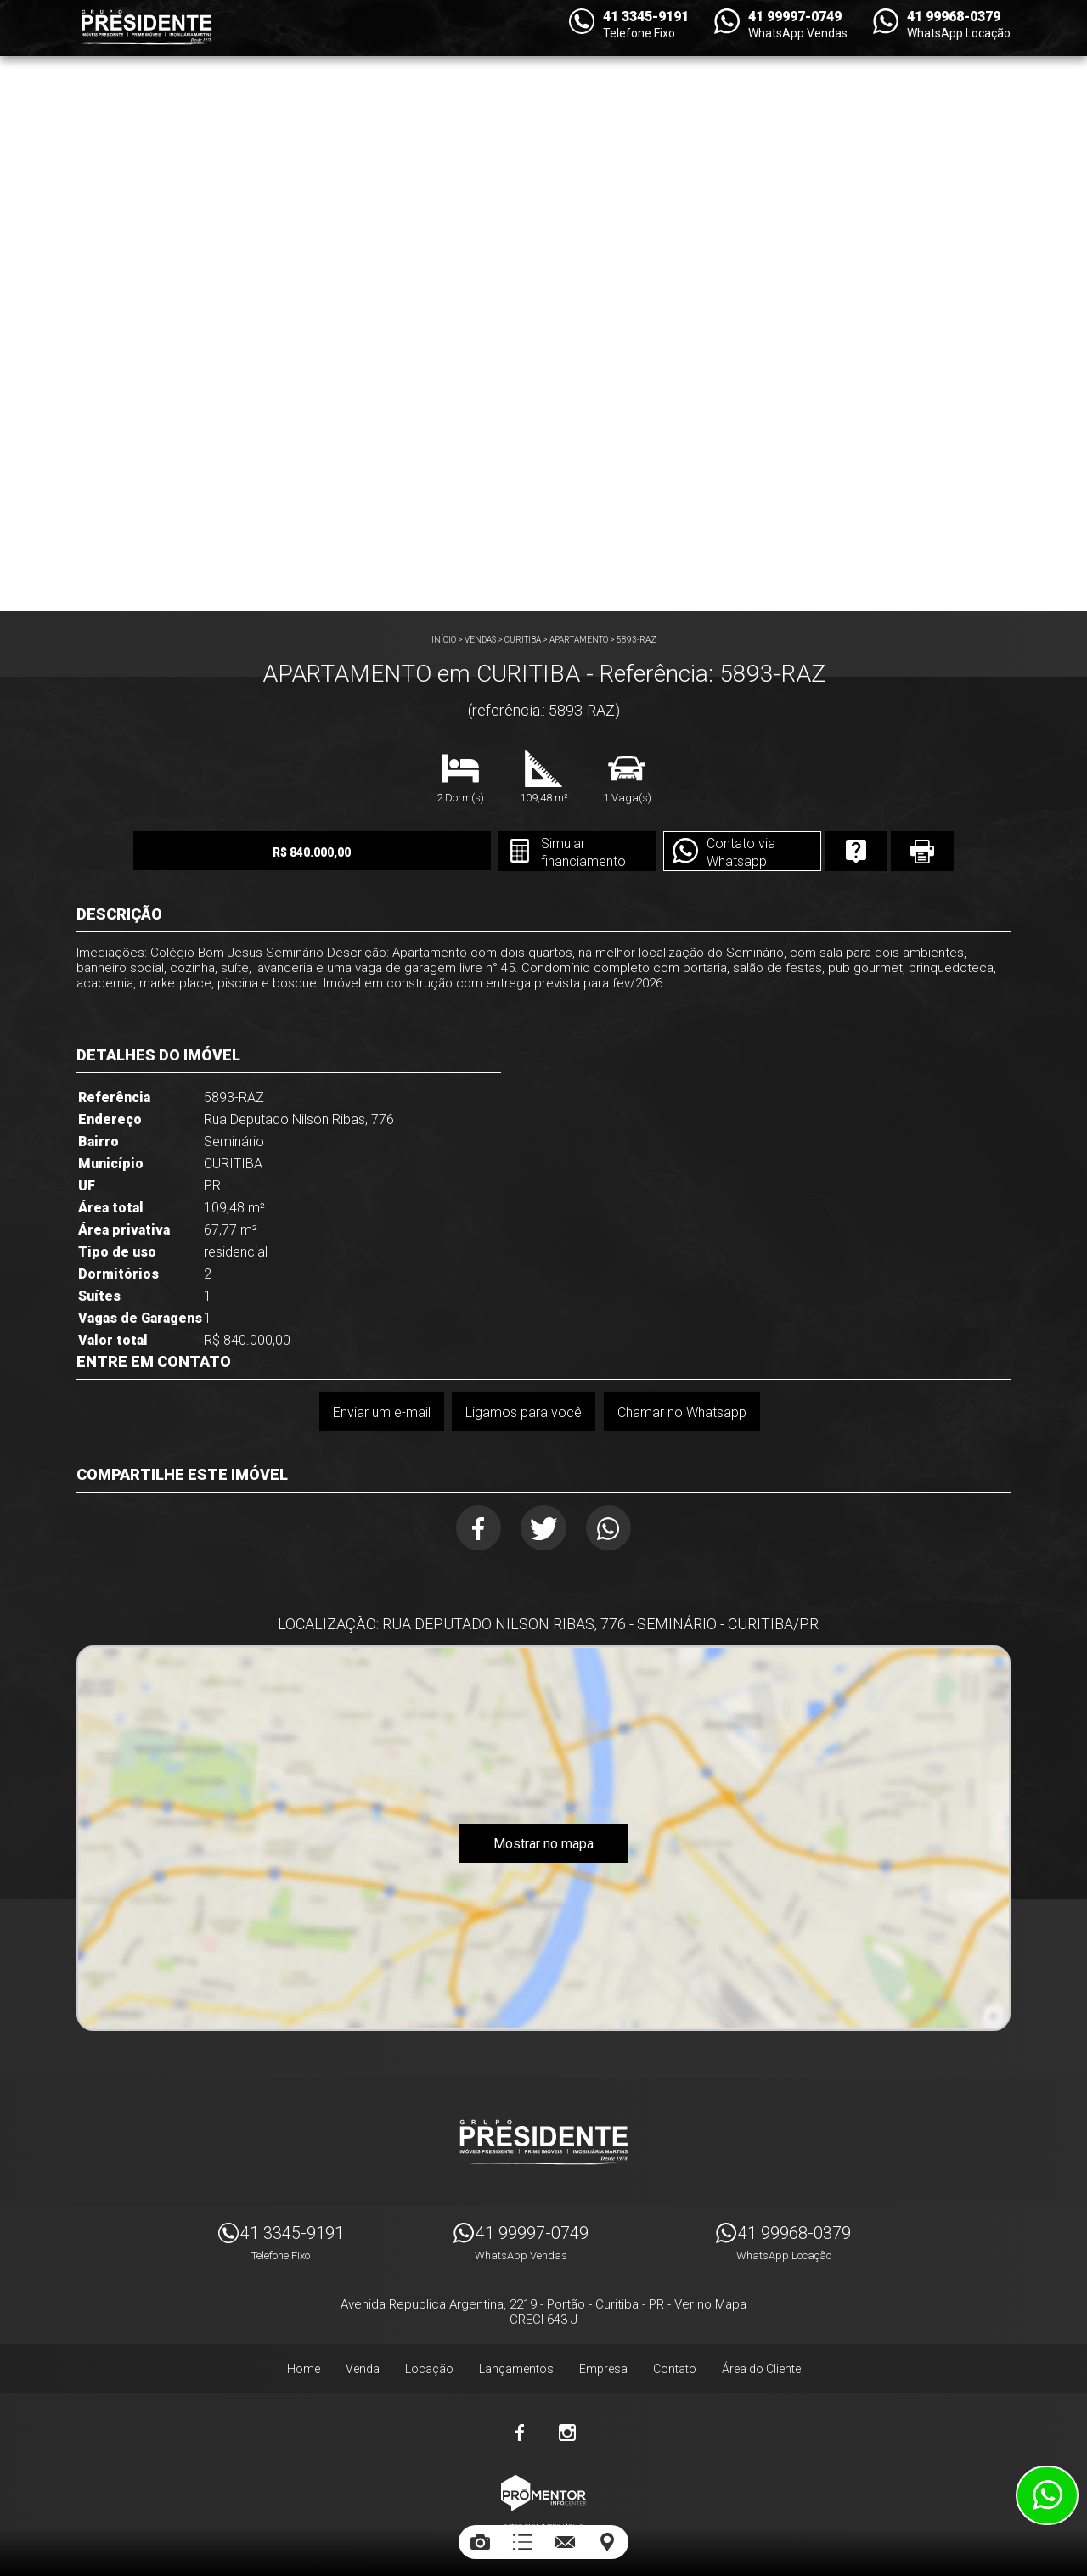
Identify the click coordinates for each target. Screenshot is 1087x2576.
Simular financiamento (568, 852)
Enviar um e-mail (381, 1412)
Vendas (480, 639)
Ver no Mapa (710, 2301)
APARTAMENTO (578, 639)
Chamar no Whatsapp (681, 1412)
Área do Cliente (761, 2365)
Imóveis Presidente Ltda (543, 2139)
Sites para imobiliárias (543, 2523)
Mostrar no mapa (543, 1845)
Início (443, 639)
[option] (543, 305)
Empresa (603, 2365)
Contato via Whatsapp (726, 852)
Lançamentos (516, 2365)
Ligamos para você (523, 1412)
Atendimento (1047, 2495)
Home (303, 2365)
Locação (429, 2365)
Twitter (544, 1528)
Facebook (476, 1528)
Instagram (567, 2429)
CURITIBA (522, 639)
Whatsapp (611, 1528)
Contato (674, 2365)
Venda (363, 2365)
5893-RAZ (636, 639)
